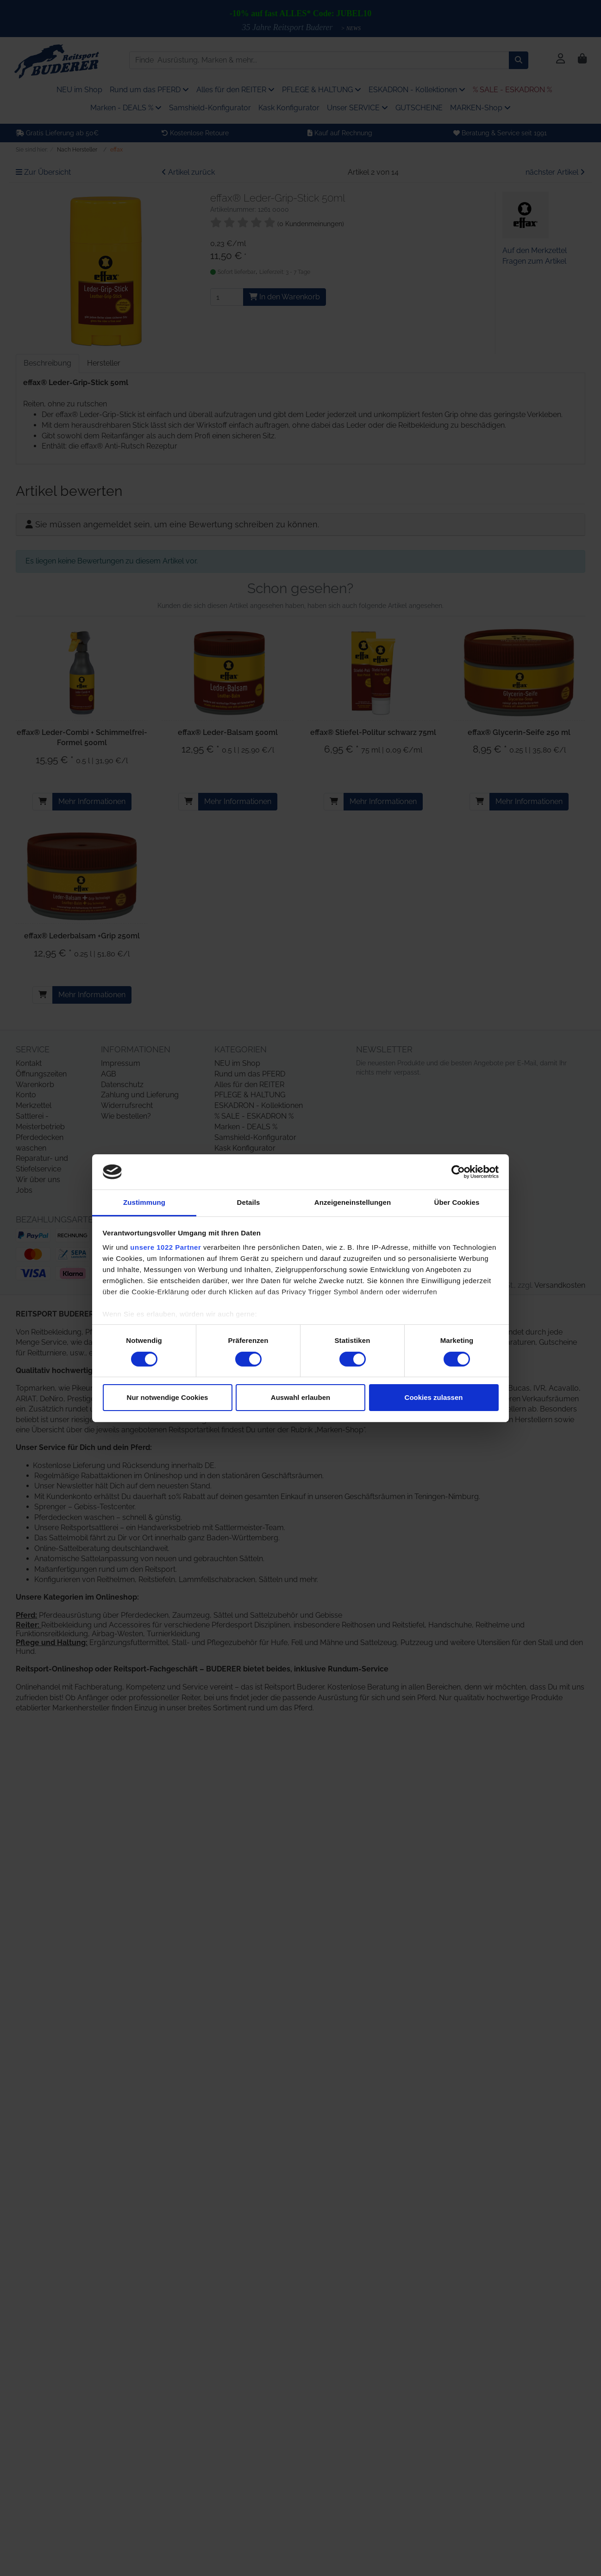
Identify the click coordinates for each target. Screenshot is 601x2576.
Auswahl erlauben (300, 1397)
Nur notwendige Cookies (167, 1397)
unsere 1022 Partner (165, 1247)
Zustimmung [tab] (144, 1202)
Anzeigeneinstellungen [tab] (352, 1202)
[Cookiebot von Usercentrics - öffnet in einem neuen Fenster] (458, 1172)
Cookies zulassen (434, 1397)
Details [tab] (248, 1202)
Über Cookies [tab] (457, 1202)
